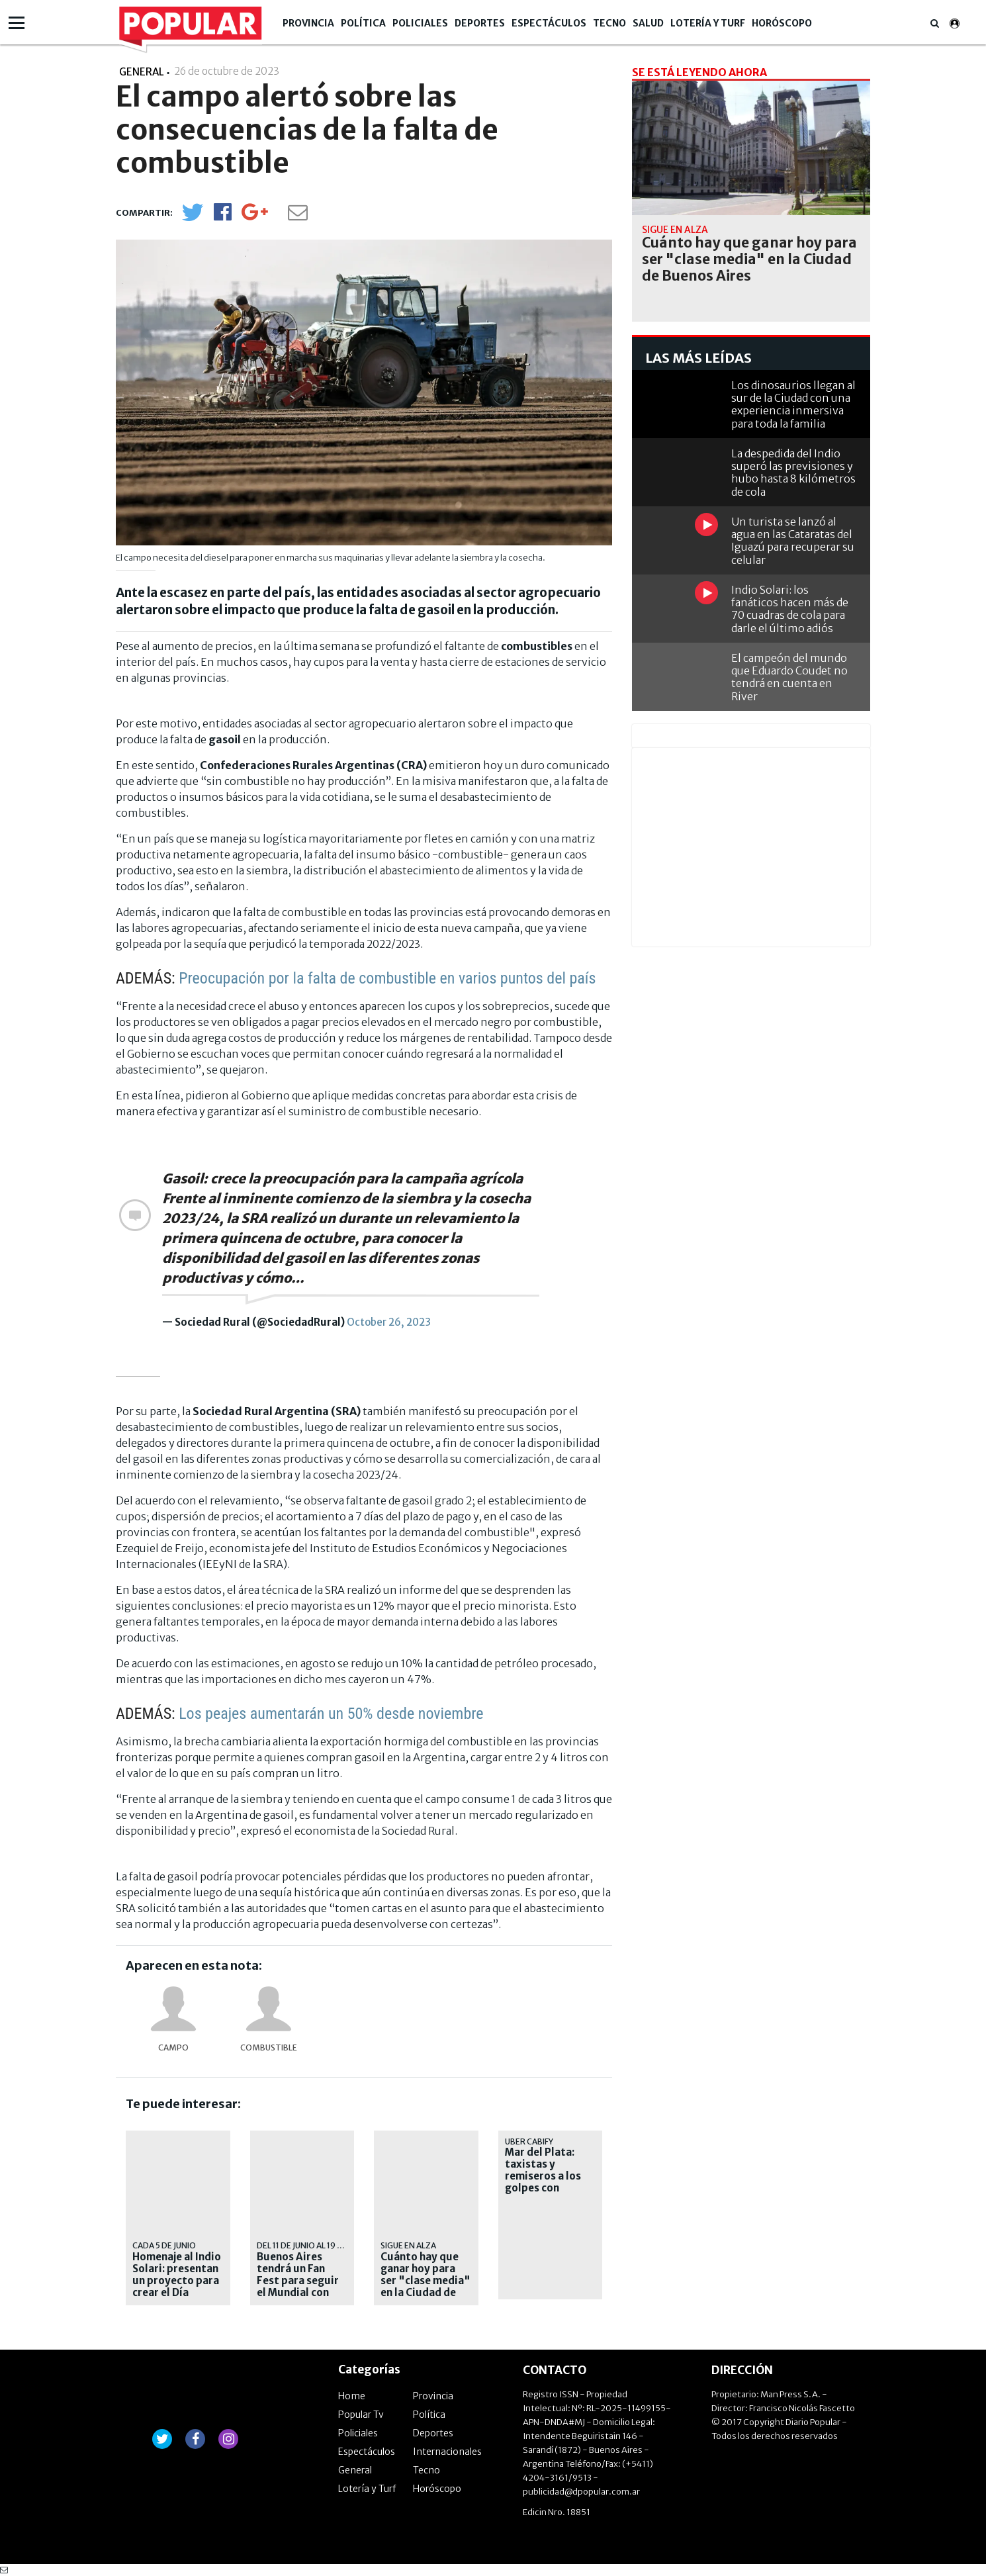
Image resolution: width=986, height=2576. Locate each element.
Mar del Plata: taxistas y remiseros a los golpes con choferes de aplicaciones (543, 2182)
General (355, 2470)
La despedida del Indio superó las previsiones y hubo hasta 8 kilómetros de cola (793, 472)
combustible (268, 2047)
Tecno (609, 23)
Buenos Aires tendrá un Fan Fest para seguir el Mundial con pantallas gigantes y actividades (298, 2292)
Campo (173, 2047)
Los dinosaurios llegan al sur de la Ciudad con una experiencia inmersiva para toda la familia (793, 404)
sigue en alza (408, 2245)
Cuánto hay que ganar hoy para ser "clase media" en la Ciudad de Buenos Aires (426, 2281)
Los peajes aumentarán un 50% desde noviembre (331, 1713)
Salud (648, 23)
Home (351, 2396)
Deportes (480, 23)
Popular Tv (361, 2414)
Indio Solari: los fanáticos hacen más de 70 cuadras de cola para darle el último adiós (789, 609)
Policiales (420, 23)
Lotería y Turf (707, 23)
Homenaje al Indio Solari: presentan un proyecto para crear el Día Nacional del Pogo (177, 2281)
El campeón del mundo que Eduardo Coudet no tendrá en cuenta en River (789, 677)
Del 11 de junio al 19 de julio (313, 2245)
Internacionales (447, 2452)
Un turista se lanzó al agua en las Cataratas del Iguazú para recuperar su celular (792, 541)
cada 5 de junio (164, 2245)
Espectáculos (549, 23)
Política (363, 23)
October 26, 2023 (389, 1322)
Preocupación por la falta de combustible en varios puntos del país (387, 978)
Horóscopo (782, 23)
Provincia (308, 23)
